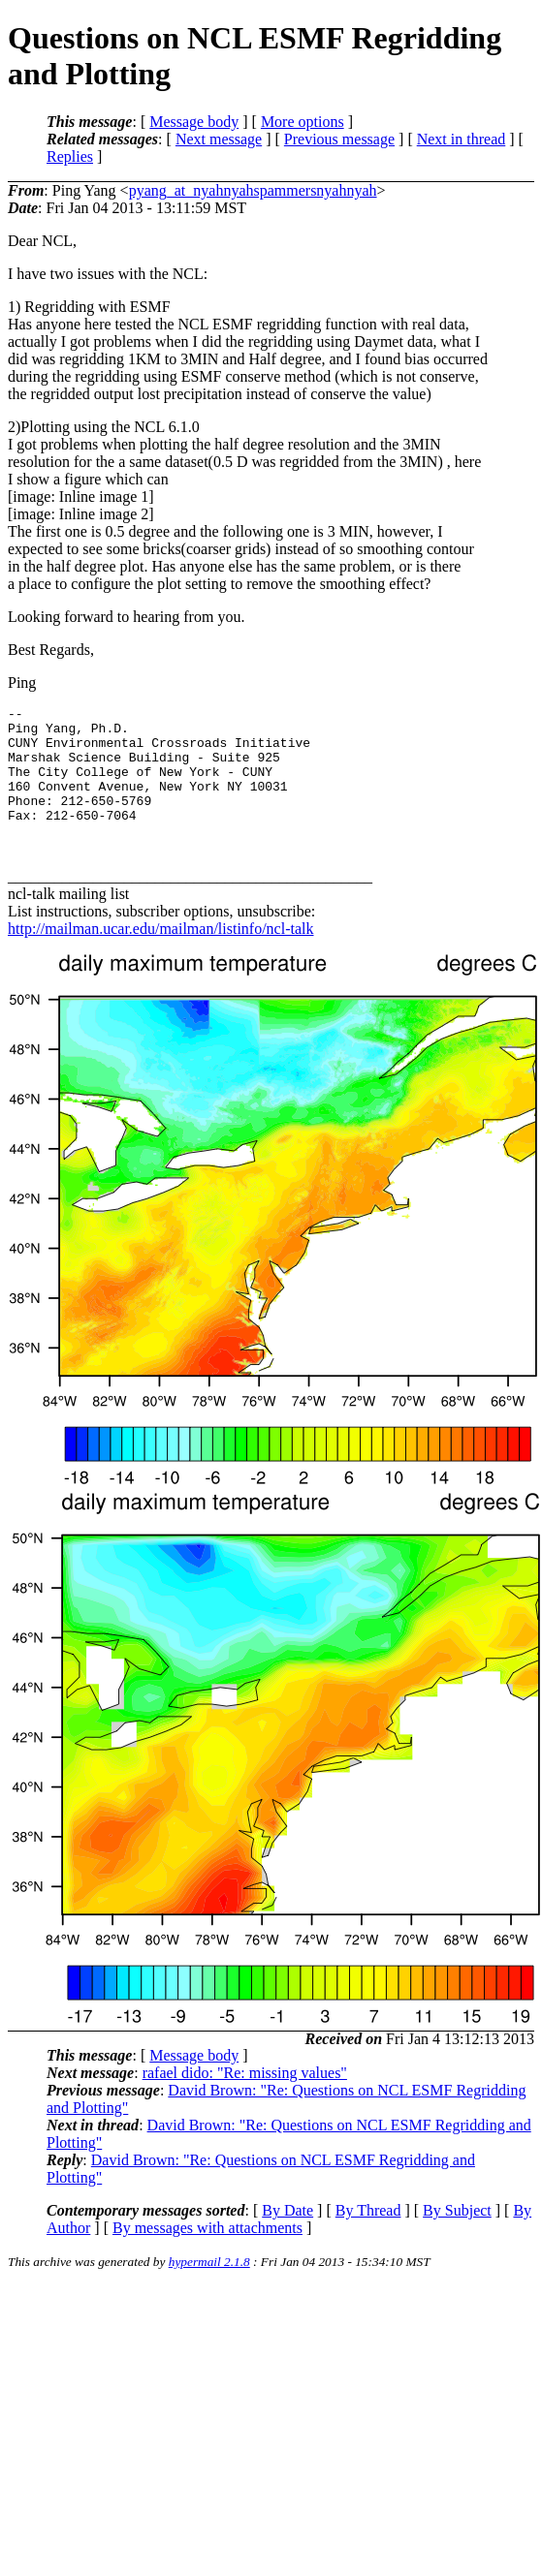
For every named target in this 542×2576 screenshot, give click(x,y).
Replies (70, 156)
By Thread (368, 2239)
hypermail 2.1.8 (209, 2290)
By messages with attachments (207, 2257)
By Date (287, 2239)
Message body (194, 121)
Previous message (339, 139)
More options (302, 121)
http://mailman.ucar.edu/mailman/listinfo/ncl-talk (160, 957)
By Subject (457, 2239)
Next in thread (461, 139)
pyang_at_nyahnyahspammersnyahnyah (253, 190)
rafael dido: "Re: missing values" (245, 2102)
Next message (218, 139)
